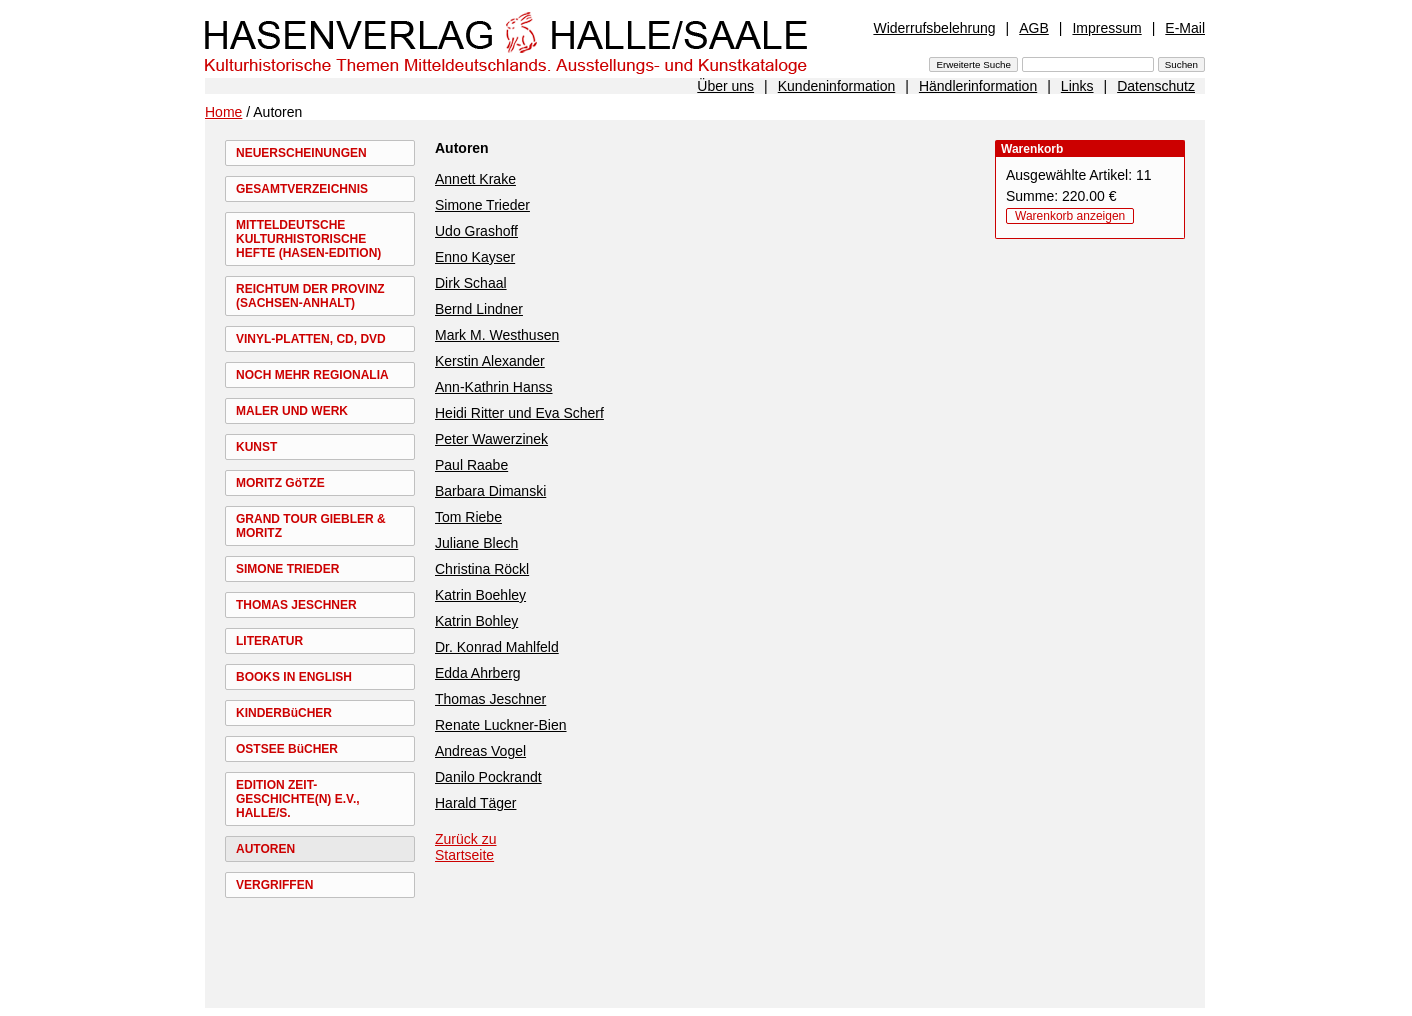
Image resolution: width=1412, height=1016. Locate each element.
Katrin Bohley (476, 621)
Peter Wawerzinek (491, 439)
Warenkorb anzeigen (1070, 216)
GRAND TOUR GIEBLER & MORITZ (311, 526)
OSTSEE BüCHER (287, 749)
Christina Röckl (482, 569)
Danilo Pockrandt (488, 777)
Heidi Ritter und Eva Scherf (519, 413)
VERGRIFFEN (274, 885)
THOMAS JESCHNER (296, 605)
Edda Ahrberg (478, 673)
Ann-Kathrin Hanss (494, 387)
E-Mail (1185, 28)
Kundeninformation (837, 86)
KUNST (256, 447)
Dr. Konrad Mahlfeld (497, 647)
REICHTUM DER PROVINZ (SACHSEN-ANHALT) (310, 296)
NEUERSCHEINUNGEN (301, 153)
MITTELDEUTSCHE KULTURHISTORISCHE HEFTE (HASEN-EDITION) (308, 239)
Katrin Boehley (480, 595)
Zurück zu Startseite (465, 847)
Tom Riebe (468, 517)
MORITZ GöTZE (280, 483)
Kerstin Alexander (490, 361)
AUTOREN (265, 849)
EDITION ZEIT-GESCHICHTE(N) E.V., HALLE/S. (298, 799)
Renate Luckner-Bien (501, 725)
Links (1077, 86)
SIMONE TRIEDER (287, 569)
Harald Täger (475, 803)
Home (223, 112)
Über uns (725, 86)
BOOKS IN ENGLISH (294, 677)
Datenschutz (1156, 86)
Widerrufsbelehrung (934, 28)
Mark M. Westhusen (497, 335)
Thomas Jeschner (490, 699)
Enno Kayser (475, 257)
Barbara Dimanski (490, 491)
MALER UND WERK (292, 411)
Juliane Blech (476, 543)
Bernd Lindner (479, 309)
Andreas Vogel (480, 751)
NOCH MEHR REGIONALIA (312, 375)
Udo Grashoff (476, 231)
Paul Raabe (471, 465)
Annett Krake (475, 179)
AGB (1034, 28)
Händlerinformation (978, 86)
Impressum (1106, 28)
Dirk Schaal (471, 283)
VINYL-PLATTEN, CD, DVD (311, 339)
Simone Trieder (482, 205)
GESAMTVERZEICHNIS (302, 189)
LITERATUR (269, 641)
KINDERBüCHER (284, 713)
